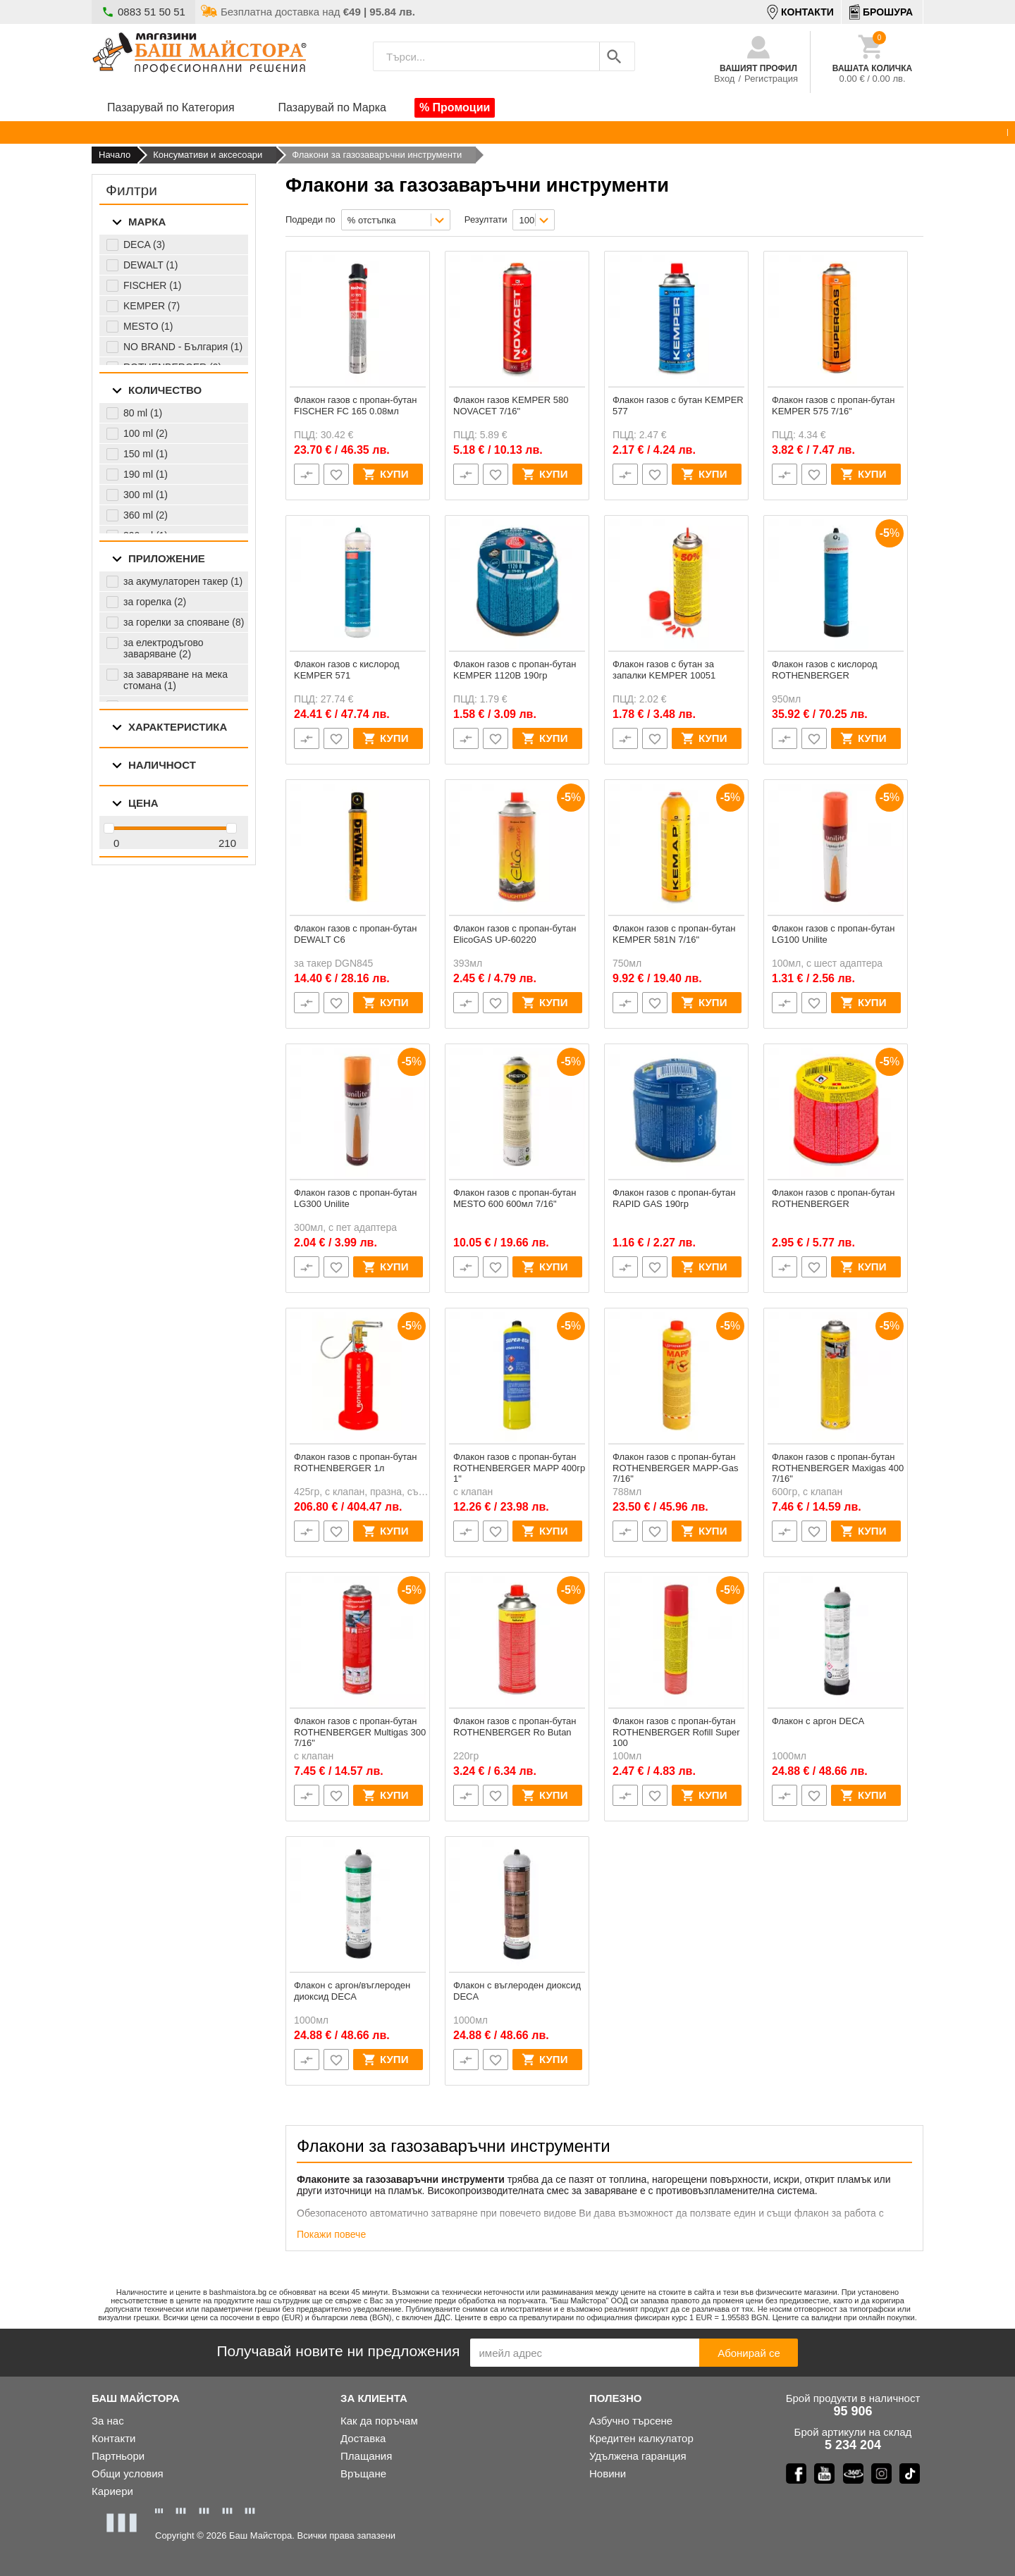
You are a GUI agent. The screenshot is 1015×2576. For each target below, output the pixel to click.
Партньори (118, 2456)
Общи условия (128, 2473)
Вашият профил (758, 68)
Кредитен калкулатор (641, 2438)
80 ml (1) (142, 413)
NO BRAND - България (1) (182, 346)
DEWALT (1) (150, 265)
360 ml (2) (145, 515)
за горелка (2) (154, 601)
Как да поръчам (379, 2421)
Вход (724, 78)
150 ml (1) (145, 453)
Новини (607, 2473)
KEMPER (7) (151, 305)
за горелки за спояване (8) (183, 622)
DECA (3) (144, 244)
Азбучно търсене (630, 2421)
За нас (108, 2421)
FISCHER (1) (152, 285)
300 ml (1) (145, 494)
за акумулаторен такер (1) (182, 581)
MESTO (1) (148, 326)
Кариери (112, 2491)
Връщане (363, 2473)
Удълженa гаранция (638, 2456)
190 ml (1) (145, 474)
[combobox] (395, 219)
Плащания (366, 2456)
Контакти (113, 2438)
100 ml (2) (145, 433)
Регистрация (771, 78)
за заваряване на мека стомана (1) (175, 680)
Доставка (363, 2438)
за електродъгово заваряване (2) (163, 648)
